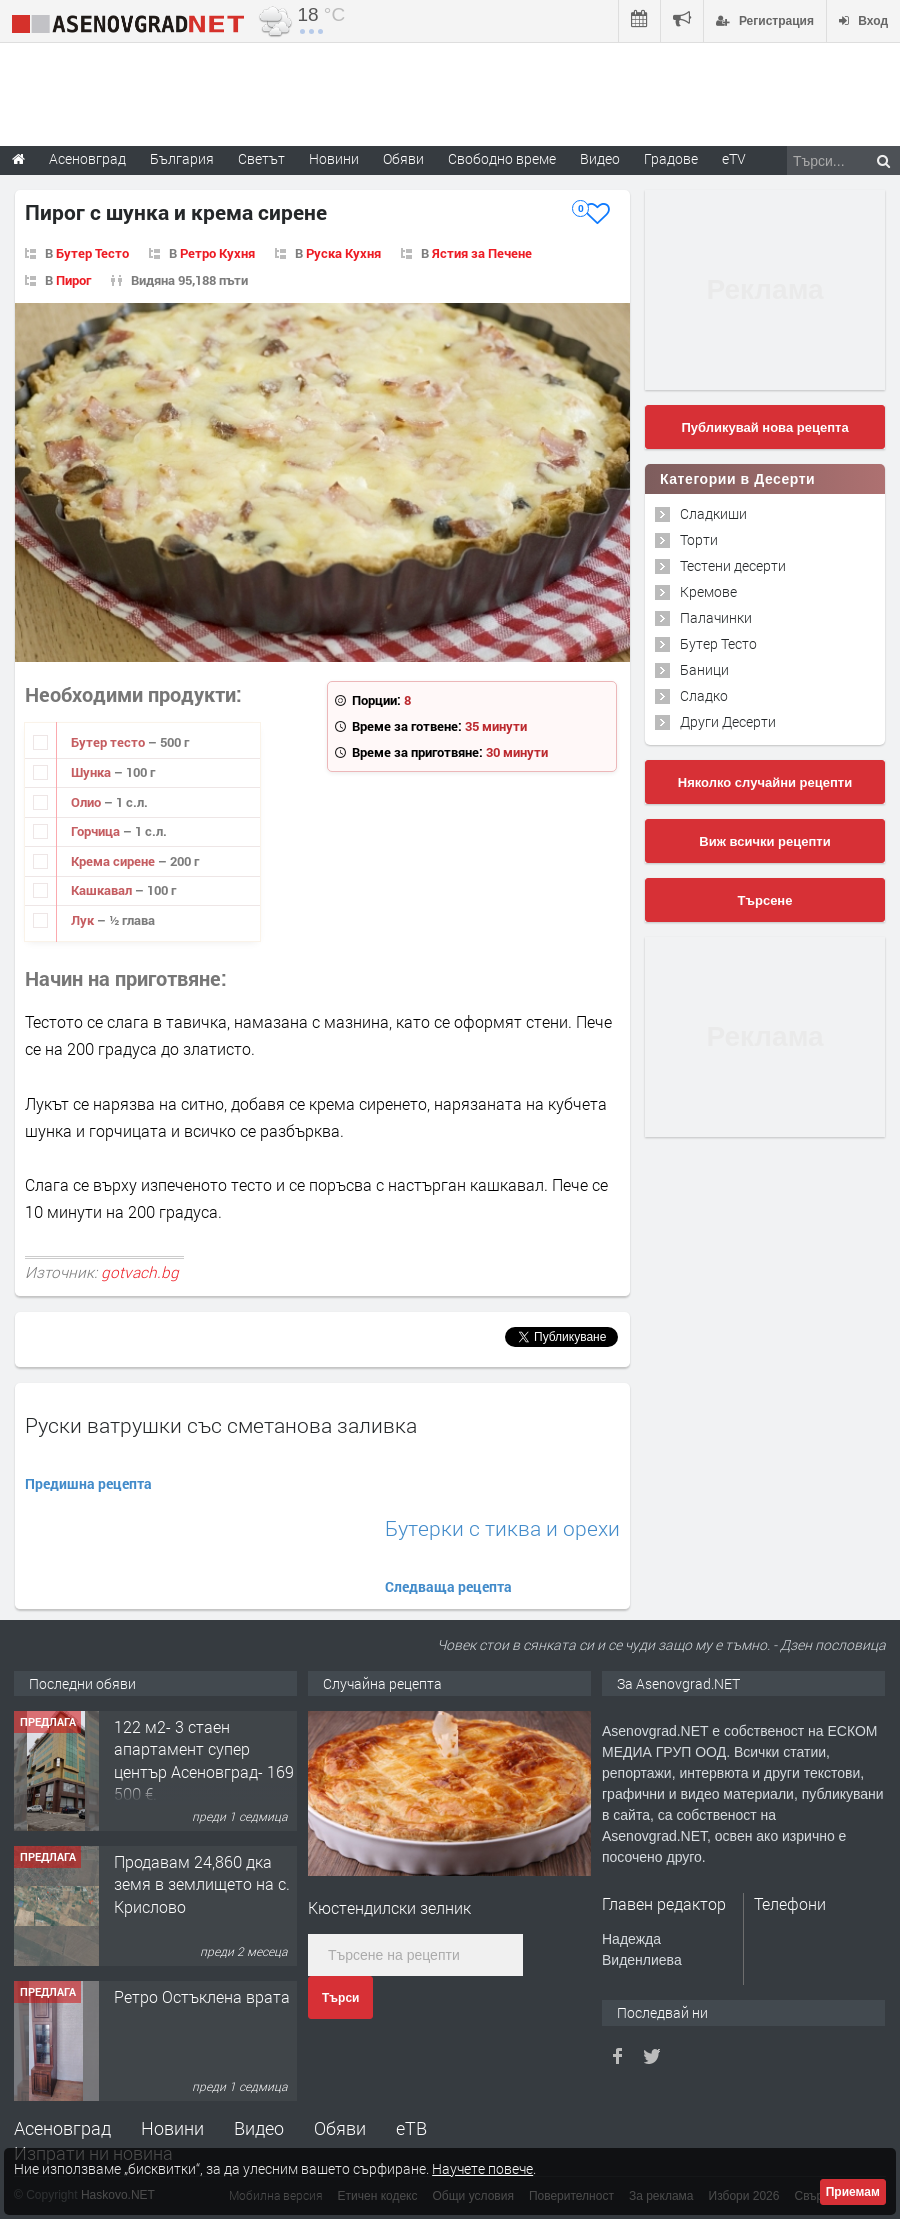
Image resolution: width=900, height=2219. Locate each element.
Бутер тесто (109, 742)
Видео (259, 2128)
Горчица (97, 831)
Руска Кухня (343, 253)
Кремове (708, 591)
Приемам (853, 2192)
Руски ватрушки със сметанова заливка (221, 1425)
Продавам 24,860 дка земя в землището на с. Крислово (202, 1884)
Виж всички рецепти (764, 841)
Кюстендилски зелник (389, 1907)
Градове (671, 158)
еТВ (411, 2128)
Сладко (704, 695)
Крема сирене (114, 861)
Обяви (340, 2128)
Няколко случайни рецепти (765, 782)
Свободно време (502, 158)
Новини (334, 158)
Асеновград (62, 2128)
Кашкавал (103, 890)
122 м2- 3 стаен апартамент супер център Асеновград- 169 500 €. (204, 1760)
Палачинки (716, 617)
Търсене (765, 900)
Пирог (73, 280)
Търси (340, 1998)
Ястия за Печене (482, 253)
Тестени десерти (733, 565)
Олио (87, 802)
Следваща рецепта (448, 1586)
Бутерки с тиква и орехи (502, 1528)
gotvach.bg (140, 1272)
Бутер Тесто (92, 253)
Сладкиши (713, 513)
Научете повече (482, 2168)
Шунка (92, 772)
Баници (704, 669)
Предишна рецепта (88, 1483)
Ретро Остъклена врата (202, 1996)
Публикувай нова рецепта (764, 427)
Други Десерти (728, 721)
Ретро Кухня (217, 253)
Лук (84, 920)
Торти (699, 539)
